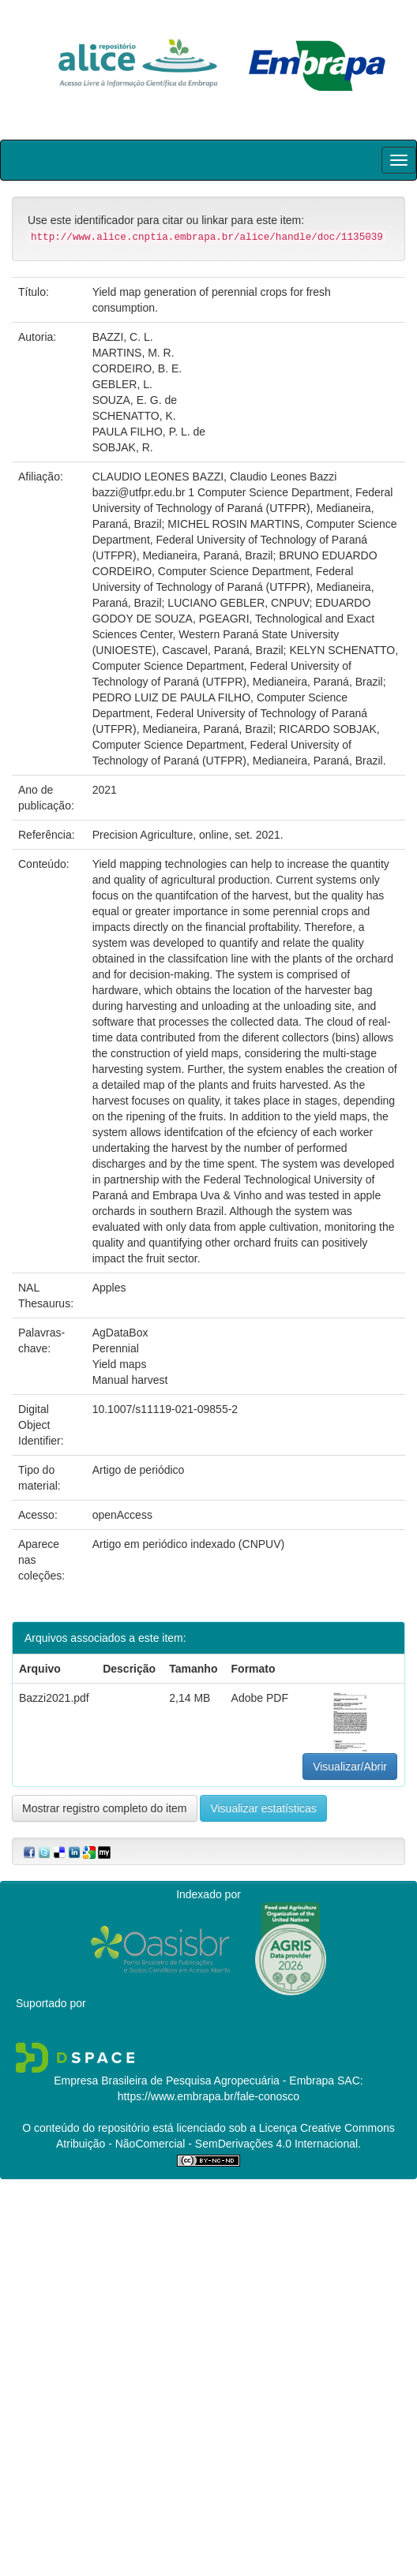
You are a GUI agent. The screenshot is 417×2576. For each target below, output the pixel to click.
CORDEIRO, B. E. (137, 368)
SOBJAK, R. (122, 447)
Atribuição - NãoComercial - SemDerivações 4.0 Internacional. (208, 2143)
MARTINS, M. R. (133, 352)
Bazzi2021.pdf (54, 1698)
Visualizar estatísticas (263, 1808)
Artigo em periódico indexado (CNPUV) (188, 1544)
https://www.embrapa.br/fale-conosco (208, 2096)
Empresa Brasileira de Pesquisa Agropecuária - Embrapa (194, 2080)
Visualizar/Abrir (350, 1766)
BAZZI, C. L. (122, 337)
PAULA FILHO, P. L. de (148, 431)
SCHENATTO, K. (134, 415)
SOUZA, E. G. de (134, 400)
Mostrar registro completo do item (104, 1808)
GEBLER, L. (122, 384)
